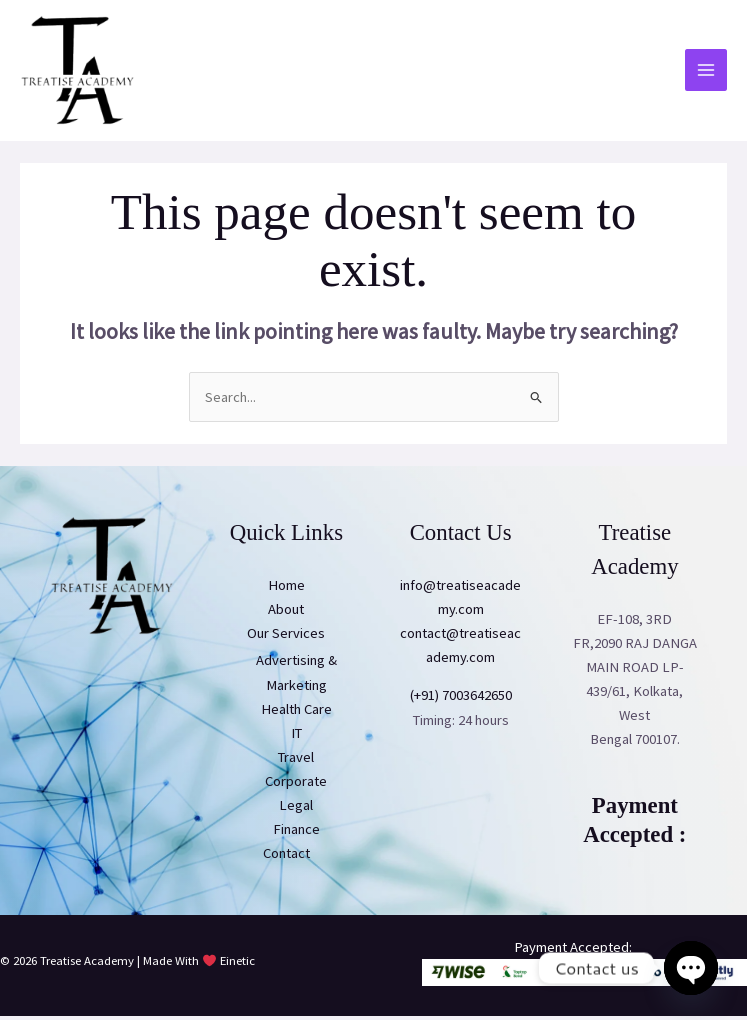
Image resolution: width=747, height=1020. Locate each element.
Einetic (237, 965)
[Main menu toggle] (706, 73)
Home (286, 589)
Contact (286, 857)
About (286, 613)
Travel (296, 761)
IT (296, 737)
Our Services (286, 637)
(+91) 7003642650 (461, 700)
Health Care (296, 713)
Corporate (296, 785)
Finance (296, 833)
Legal (296, 809)
